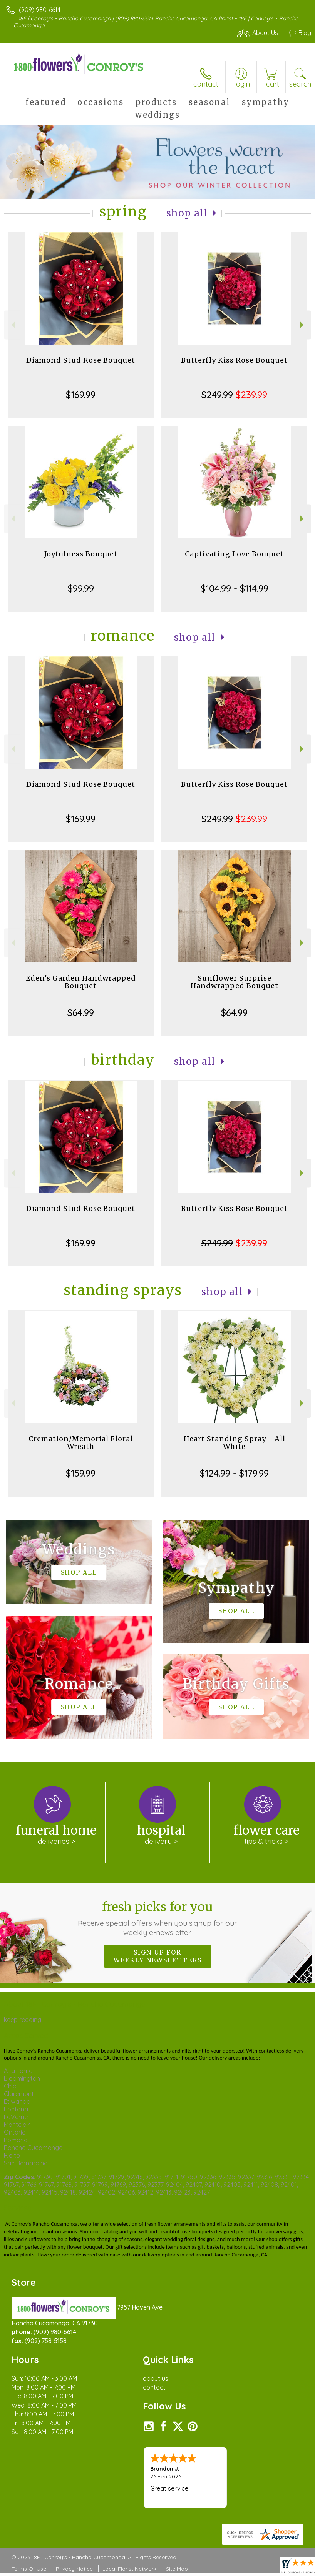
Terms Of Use (29, 2568)
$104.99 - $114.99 (234, 588)
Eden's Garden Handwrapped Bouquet (81, 982)
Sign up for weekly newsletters (158, 1956)
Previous (12, 324)
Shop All (187, 213)
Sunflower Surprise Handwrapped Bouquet (234, 982)
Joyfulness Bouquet (80, 554)
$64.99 (80, 1012)
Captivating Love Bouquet (234, 554)
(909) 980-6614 (39, 9)
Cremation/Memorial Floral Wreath (80, 1442)
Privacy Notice (74, 2568)
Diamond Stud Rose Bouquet (80, 360)
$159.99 (81, 1473)
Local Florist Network (129, 2568)
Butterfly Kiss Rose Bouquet (234, 360)
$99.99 (81, 588)
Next (303, 324)
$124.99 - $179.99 (234, 1473)
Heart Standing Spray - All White (234, 1442)
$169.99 (81, 394)
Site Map (177, 2568)
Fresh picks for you (157, 1918)
